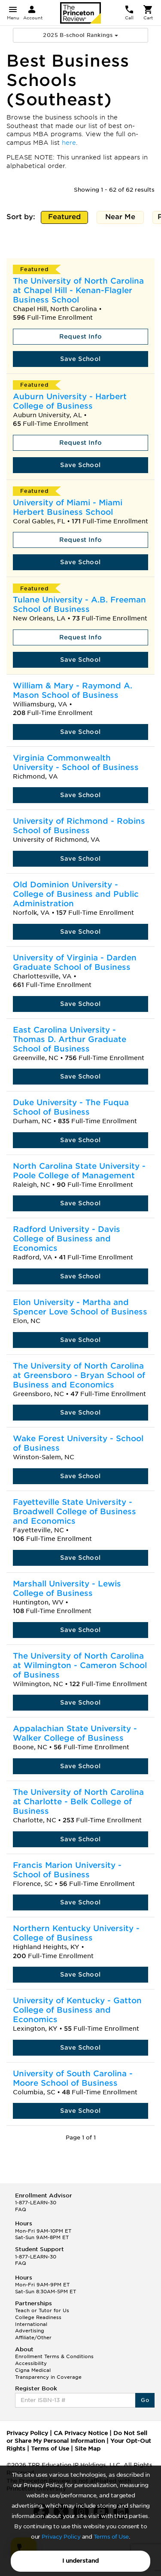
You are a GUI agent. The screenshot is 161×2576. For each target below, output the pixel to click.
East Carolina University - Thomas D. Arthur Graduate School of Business (69, 1039)
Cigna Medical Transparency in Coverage (48, 2373)
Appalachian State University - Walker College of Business (75, 1733)
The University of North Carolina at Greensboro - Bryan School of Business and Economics (79, 1375)
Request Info (80, 336)
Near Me (120, 218)
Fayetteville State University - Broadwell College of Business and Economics (74, 1511)
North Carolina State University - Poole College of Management (79, 1170)
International (31, 2324)
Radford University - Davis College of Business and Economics (66, 1239)
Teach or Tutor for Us (42, 2310)
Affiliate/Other (33, 2338)
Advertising (29, 2331)
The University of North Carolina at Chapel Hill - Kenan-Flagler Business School (78, 290)
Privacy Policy (61, 2536)
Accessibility (31, 2363)
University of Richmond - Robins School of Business (79, 825)
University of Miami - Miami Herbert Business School (67, 507)
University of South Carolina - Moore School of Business (73, 2078)
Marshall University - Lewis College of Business (67, 1588)
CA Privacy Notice (81, 2433)
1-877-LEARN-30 (35, 2203)
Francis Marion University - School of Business (67, 1870)
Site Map (87, 2448)
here (69, 142)
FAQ (20, 2209)
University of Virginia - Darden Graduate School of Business (75, 962)
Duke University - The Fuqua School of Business (71, 1107)
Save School (80, 358)
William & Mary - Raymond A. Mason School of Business (72, 690)
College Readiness (38, 2317)
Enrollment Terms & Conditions (54, 2356)
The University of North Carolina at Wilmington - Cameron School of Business (80, 1665)
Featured (64, 218)
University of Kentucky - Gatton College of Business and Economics (77, 2010)
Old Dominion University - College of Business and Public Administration (76, 894)
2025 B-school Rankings (80, 35)
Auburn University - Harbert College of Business (70, 401)
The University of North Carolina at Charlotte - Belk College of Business (78, 1801)
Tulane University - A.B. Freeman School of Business (79, 604)
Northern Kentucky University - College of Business (76, 1933)
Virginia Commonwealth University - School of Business (76, 762)
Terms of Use (111, 2536)
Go (145, 2400)
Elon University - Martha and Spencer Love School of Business (80, 1307)
